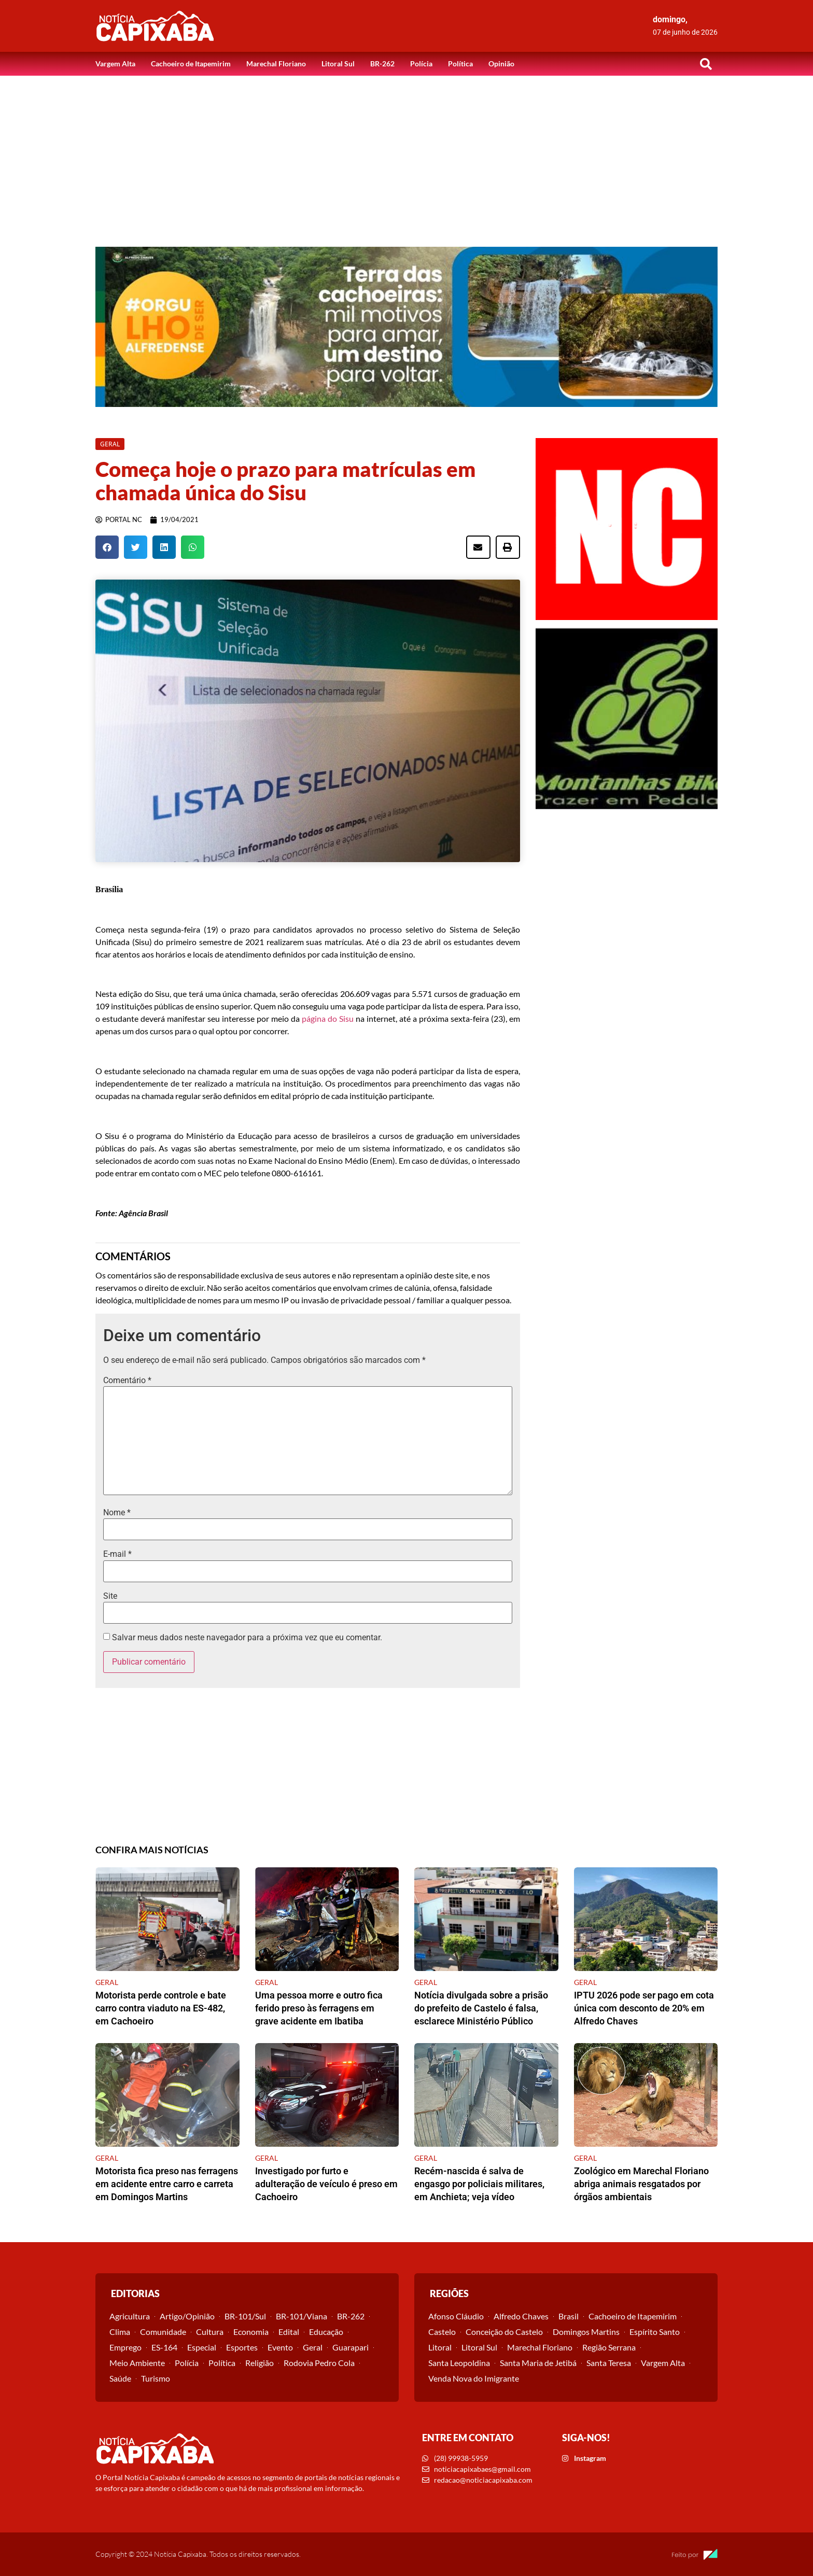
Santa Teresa (608, 2363)
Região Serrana (609, 2347)
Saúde (120, 2378)
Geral (313, 2347)
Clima (119, 2331)
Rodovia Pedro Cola (319, 2363)
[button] (706, 64)
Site (110, 1596)
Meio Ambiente (137, 2363)
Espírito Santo (654, 2331)
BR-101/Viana (301, 2316)
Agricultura (129, 2316)
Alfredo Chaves (521, 2316)
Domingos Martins (586, 2331)
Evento (280, 2347)
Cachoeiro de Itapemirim (191, 63)
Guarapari (350, 2347)
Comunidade (163, 2331)
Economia (251, 2331)
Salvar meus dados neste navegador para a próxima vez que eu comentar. (247, 1638)
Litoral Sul (338, 63)
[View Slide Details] (406, 327)
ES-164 (164, 2347)
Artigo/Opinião (187, 2316)
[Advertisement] (406, 153)
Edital (288, 2331)
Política (460, 63)
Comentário (127, 1380)
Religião (259, 2363)
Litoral (440, 2347)
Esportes (242, 2347)
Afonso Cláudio (456, 2316)
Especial (201, 2347)
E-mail (117, 1554)
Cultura (209, 2331)
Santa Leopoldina (459, 2363)
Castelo (442, 2331)
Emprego (125, 2347)
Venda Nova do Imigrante (473, 2378)
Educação (326, 2331)
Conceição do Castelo (504, 2331)
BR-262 (382, 63)
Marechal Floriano (276, 63)
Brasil (568, 2316)
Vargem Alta (115, 63)
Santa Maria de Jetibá (538, 2363)
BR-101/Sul (245, 2316)
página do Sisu (328, 1018)
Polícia (421, 63)
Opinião (501, 63)
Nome (117, 1513)
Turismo (155, 2378)
